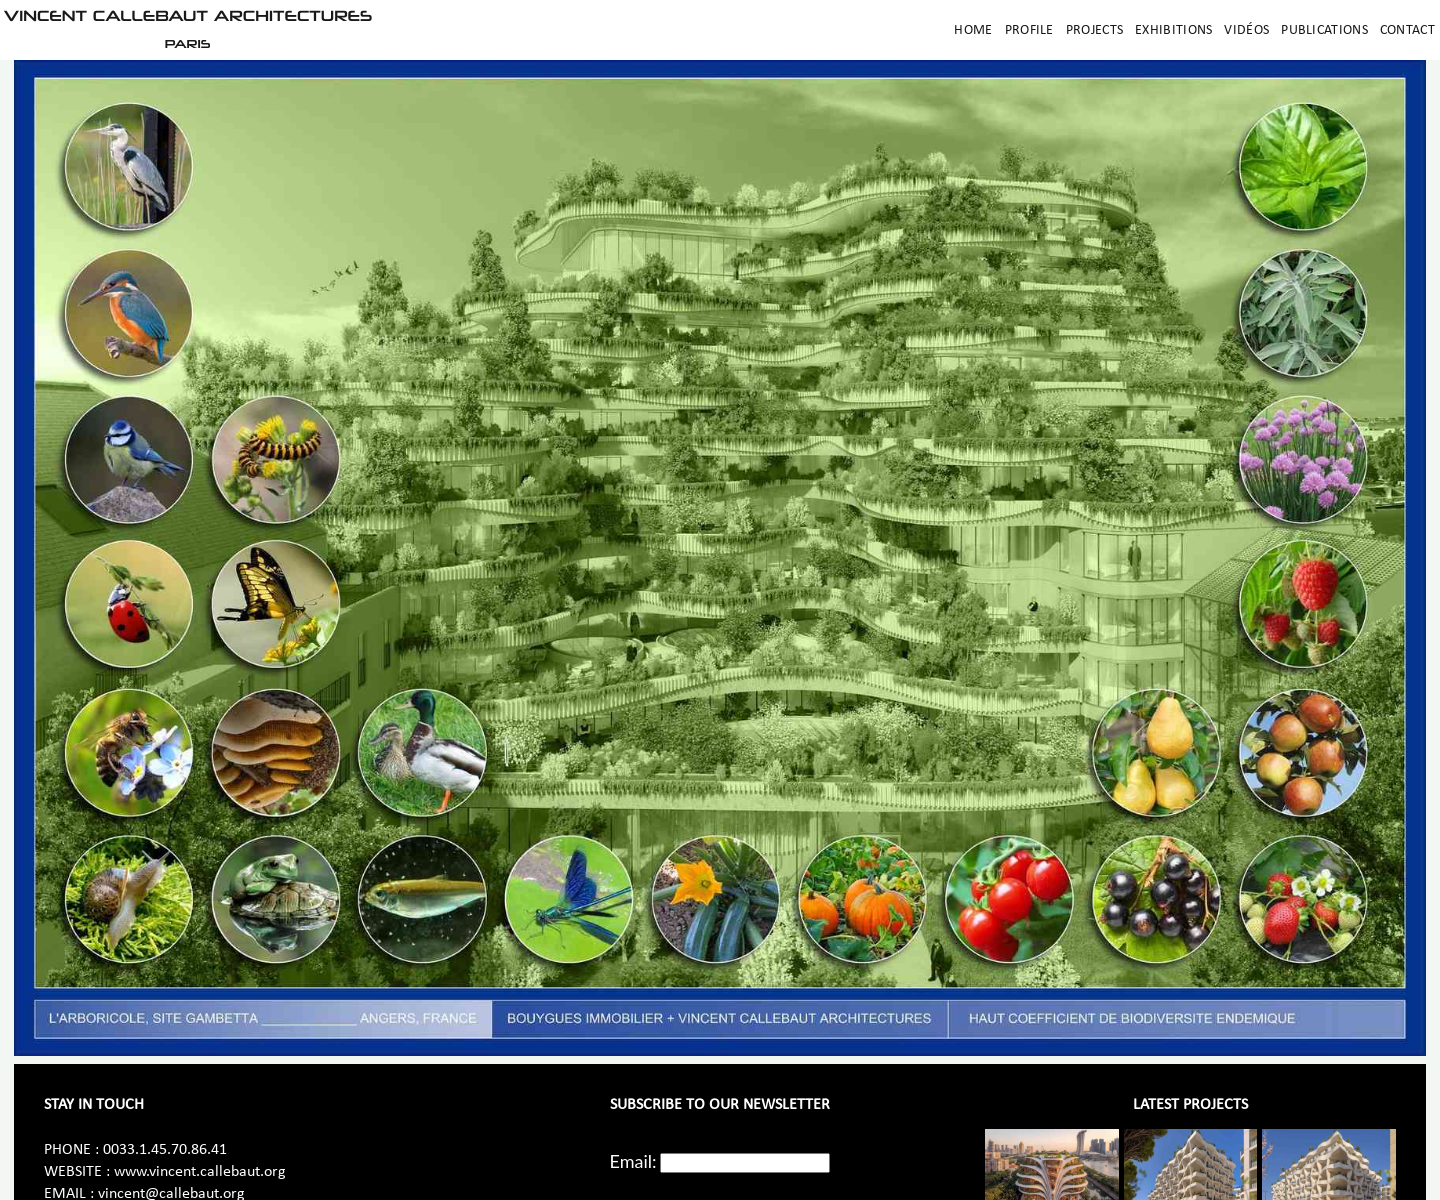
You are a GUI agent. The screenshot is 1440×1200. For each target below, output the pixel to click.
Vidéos (1246, 30)
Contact (1407, 30)
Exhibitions (1173, 30)
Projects (1094, 30)
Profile (1029, 30)
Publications (1324, 30)
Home (973, 30)
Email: (633, 1161)
